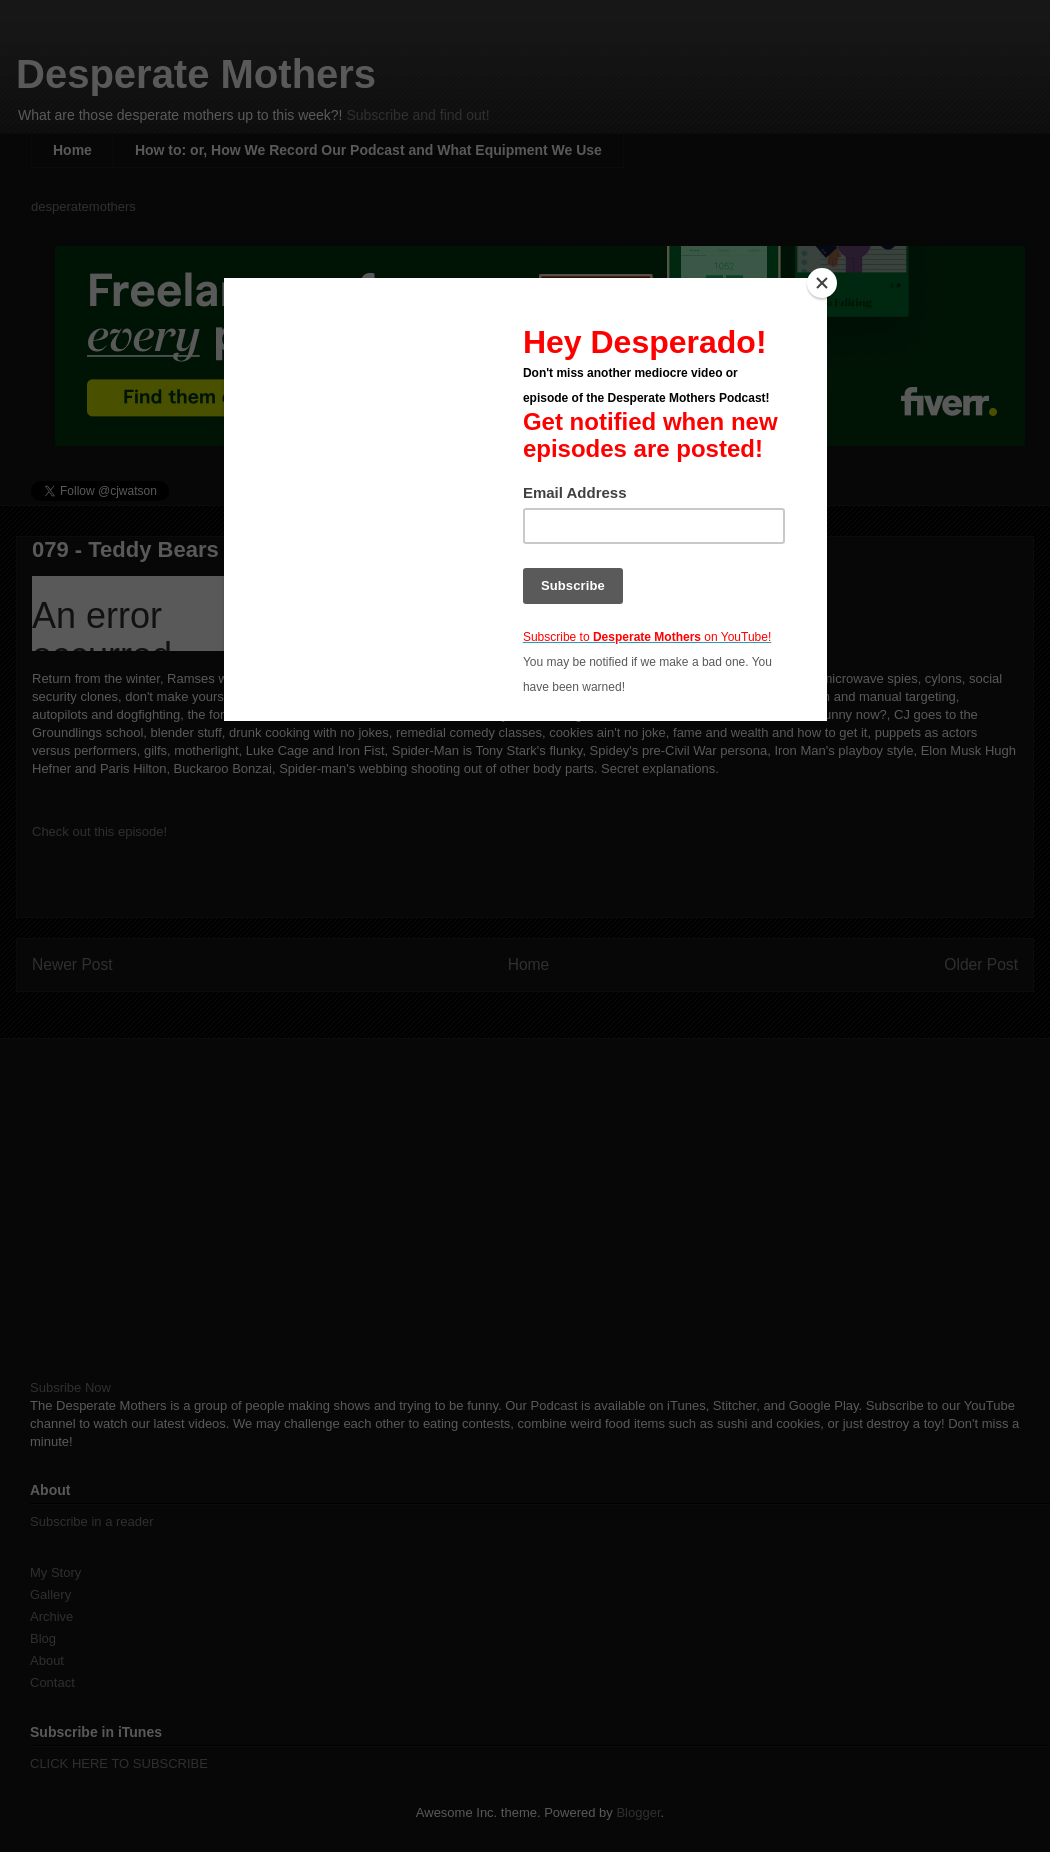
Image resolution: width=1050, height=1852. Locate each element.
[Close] (822, 283)
